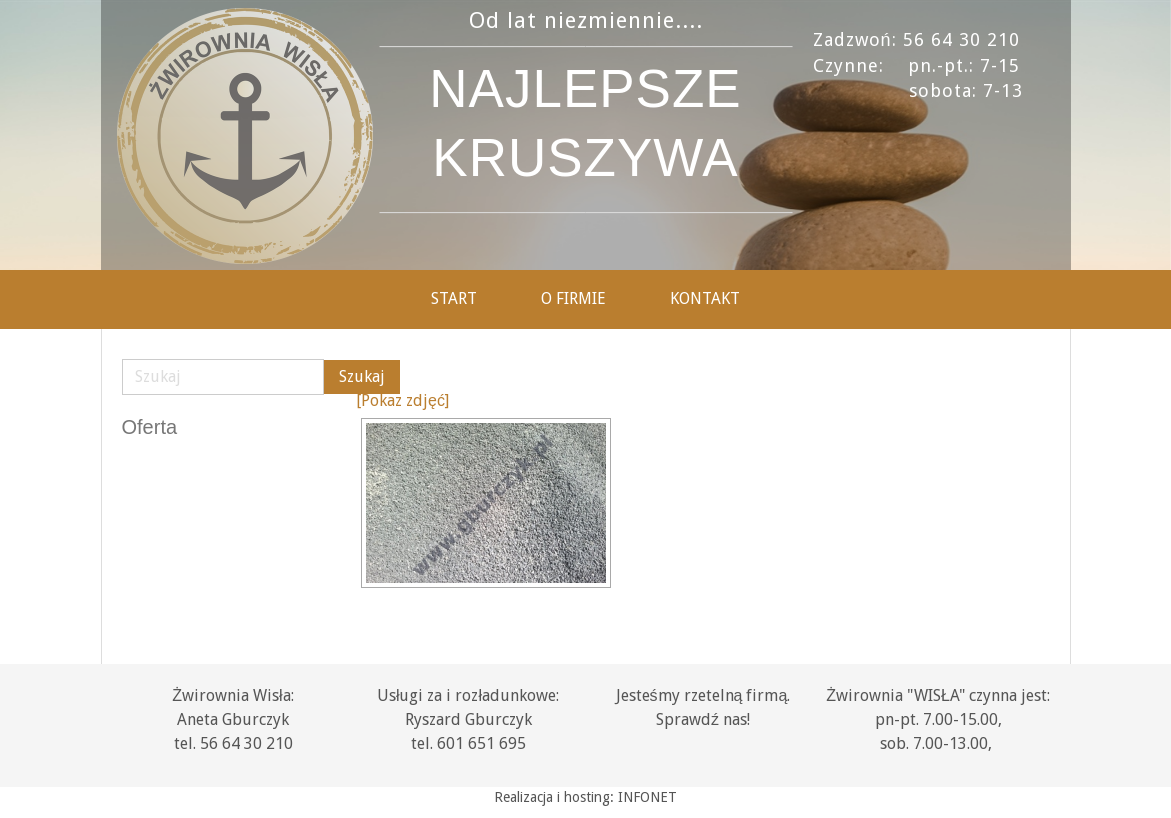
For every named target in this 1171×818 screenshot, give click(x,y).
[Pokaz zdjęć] (402, 400)
